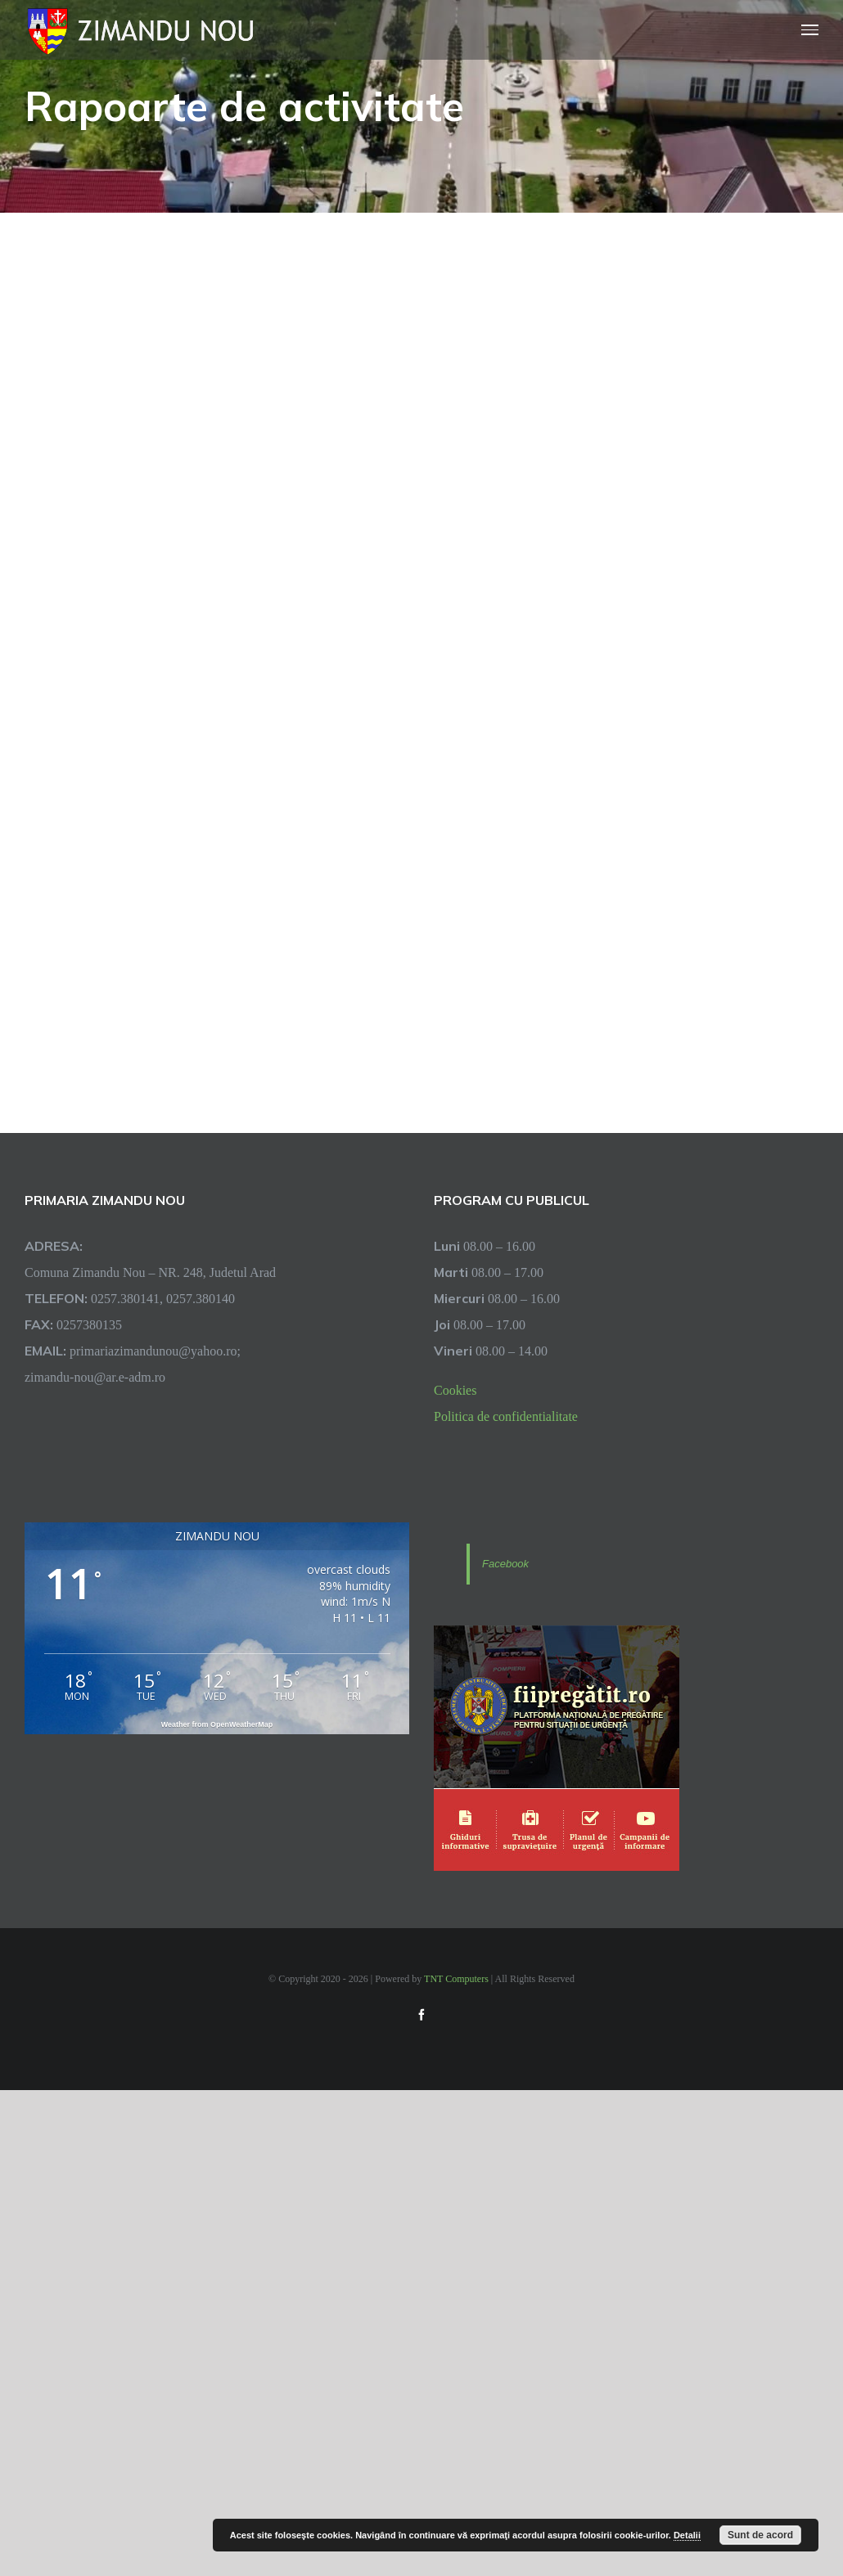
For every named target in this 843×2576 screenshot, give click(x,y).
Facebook (505, 1564)
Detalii (687, 2535)
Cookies (455, 1390)
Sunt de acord (760, 2535)
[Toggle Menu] (810, 30)
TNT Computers (456, 1978)
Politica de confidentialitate (506, 1416)
